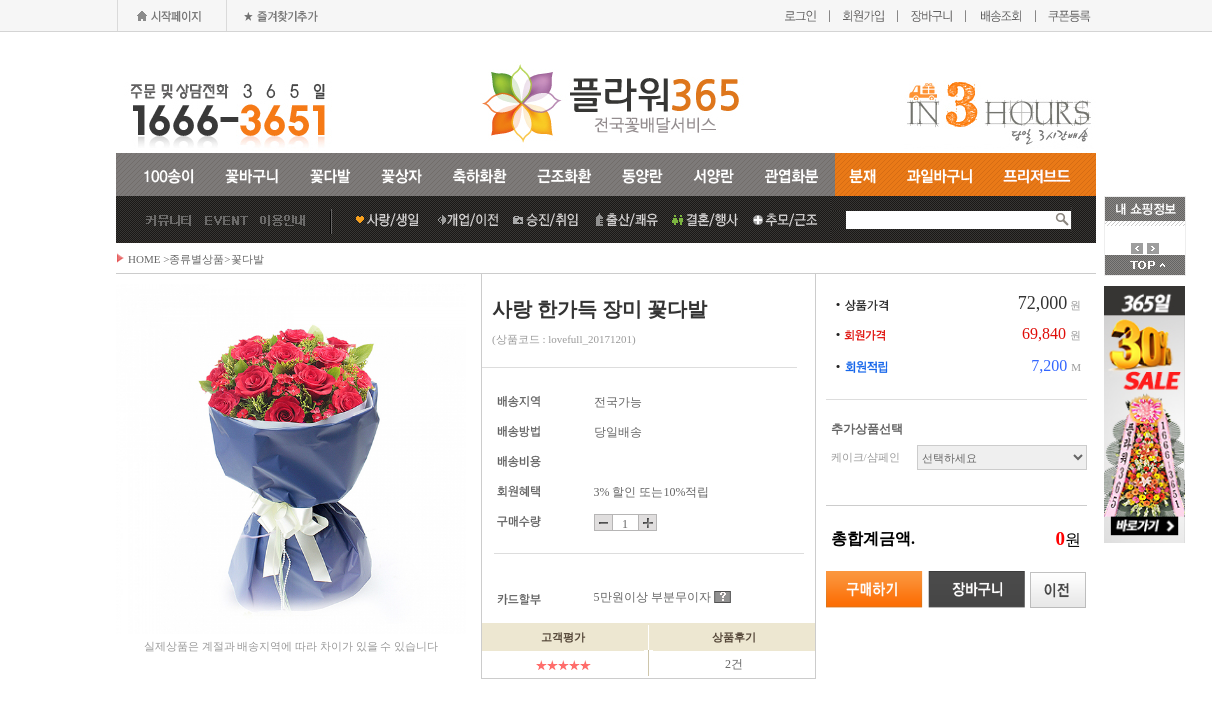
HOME (144, 259)
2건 (734, 664)
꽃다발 (247, 259)
